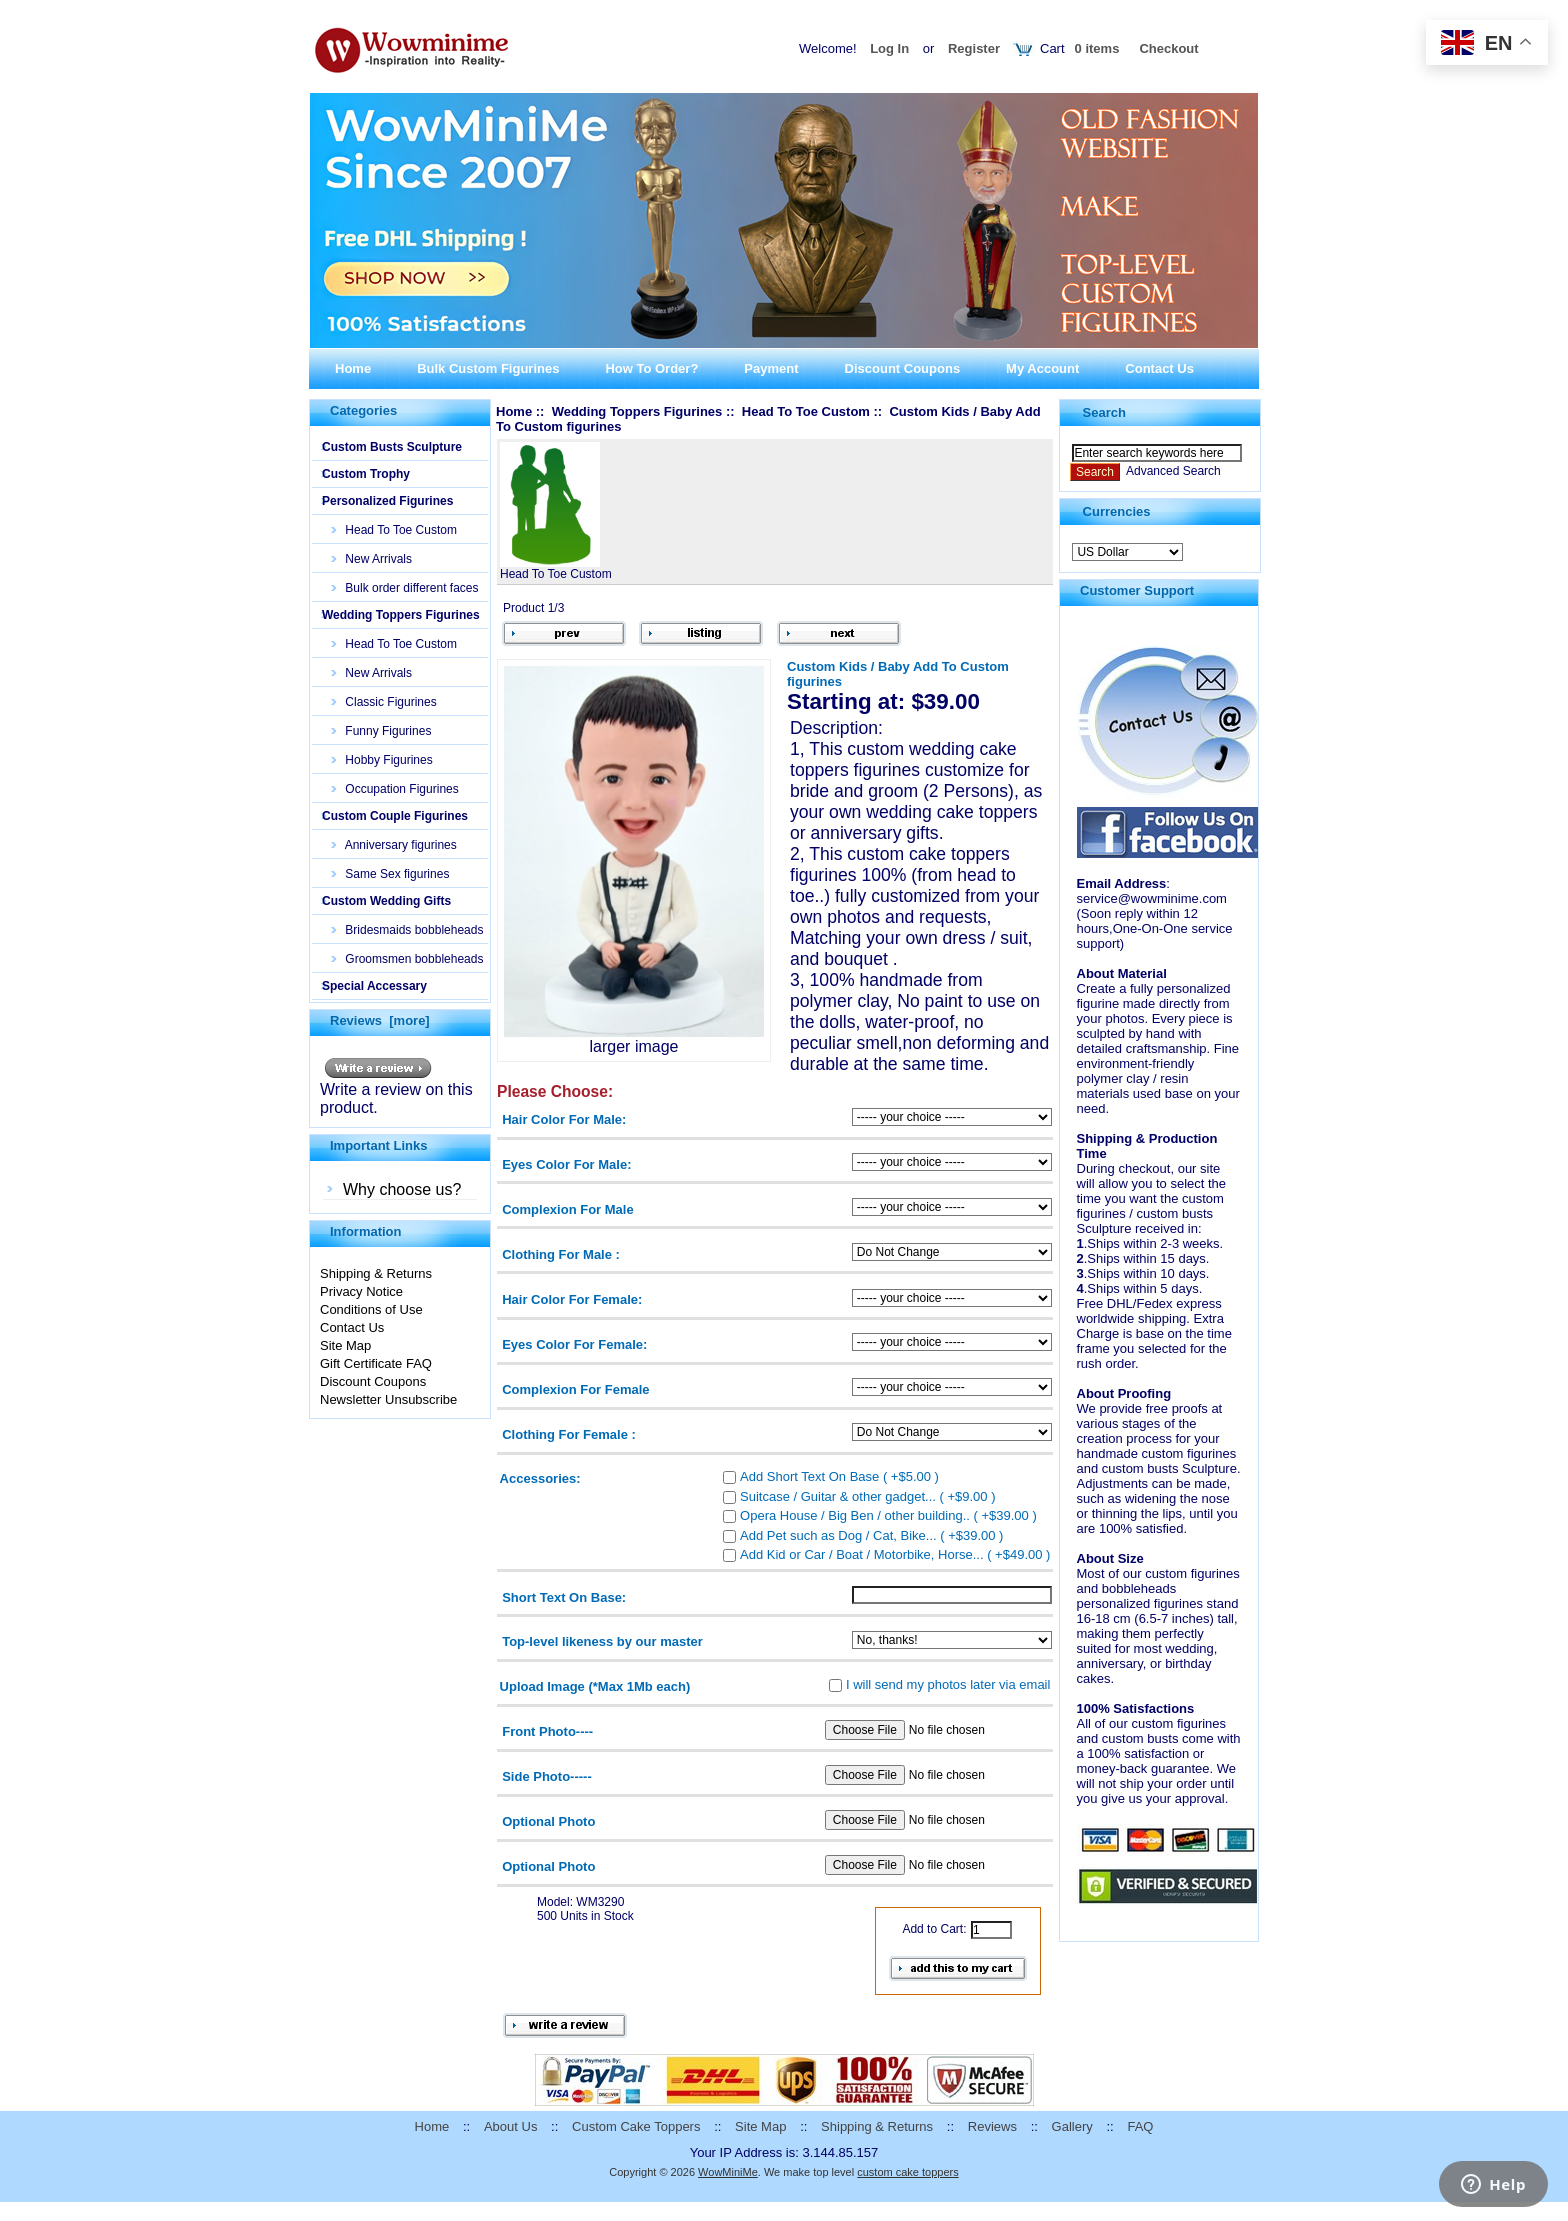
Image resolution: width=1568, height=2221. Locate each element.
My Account (1042, 368)
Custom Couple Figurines (395, 816)
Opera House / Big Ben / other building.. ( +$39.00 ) (888, 1515)
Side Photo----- (547, 1776)
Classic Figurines (384, 702)
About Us (510, 2126)
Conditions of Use (371, 1309)
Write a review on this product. (396, 1091)
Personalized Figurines (387, 501)
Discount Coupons (903, 368)
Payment (771, 368)
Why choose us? (402, 1189)
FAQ (1140, 2126)
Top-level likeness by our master (602, 1641)
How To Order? (651, 368)
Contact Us (1159, 368)
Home (353, 368)
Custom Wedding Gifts (386, 901)
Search (1104, 412)
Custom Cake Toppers (636, 2126)
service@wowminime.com (1152, 898)
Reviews (992, 2126)
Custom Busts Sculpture (392, 447)
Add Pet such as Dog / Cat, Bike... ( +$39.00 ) (871, 1534)
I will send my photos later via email (948, 1683)
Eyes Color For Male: (566, 1163)
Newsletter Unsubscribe (388, 1399)
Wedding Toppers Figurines (401, 615)
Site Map (345, 1345)
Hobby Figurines (382, 760)
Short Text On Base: (564, 1596)
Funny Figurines (381, 731)
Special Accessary (374, 986)
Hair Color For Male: (564, 1118)
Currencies (1117, 511)
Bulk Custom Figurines (488, 368)
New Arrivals (372, 559)
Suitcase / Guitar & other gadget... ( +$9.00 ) (867, 1495)
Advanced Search (1173, 471)
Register (974, 48)
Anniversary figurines (394, 845)
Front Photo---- (547, 1731)
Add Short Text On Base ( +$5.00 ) (839, 1476)
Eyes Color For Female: (574, 1344)
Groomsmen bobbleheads (407, 959)
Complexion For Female (575, 1389)
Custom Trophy (366, 474)
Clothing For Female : (569, 1434)
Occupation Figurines (395, 789)
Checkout (1168, 48)
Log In (889, 48)
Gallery (1072, 2126)
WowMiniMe (728, 2172)
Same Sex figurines (390, 874)
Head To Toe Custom (394, 530)
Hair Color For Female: (572, 1299)
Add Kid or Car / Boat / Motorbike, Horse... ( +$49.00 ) (895, 1554)
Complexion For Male (567, 1208)
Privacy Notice (361, 1291)
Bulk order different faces (405, 588)
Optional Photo (548, 1821)
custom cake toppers (908, 2172)
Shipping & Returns (376, 1273)
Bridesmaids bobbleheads (407, 930)
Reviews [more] (380, 1020)
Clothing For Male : (561, 1253)
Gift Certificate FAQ (376, 1363)
